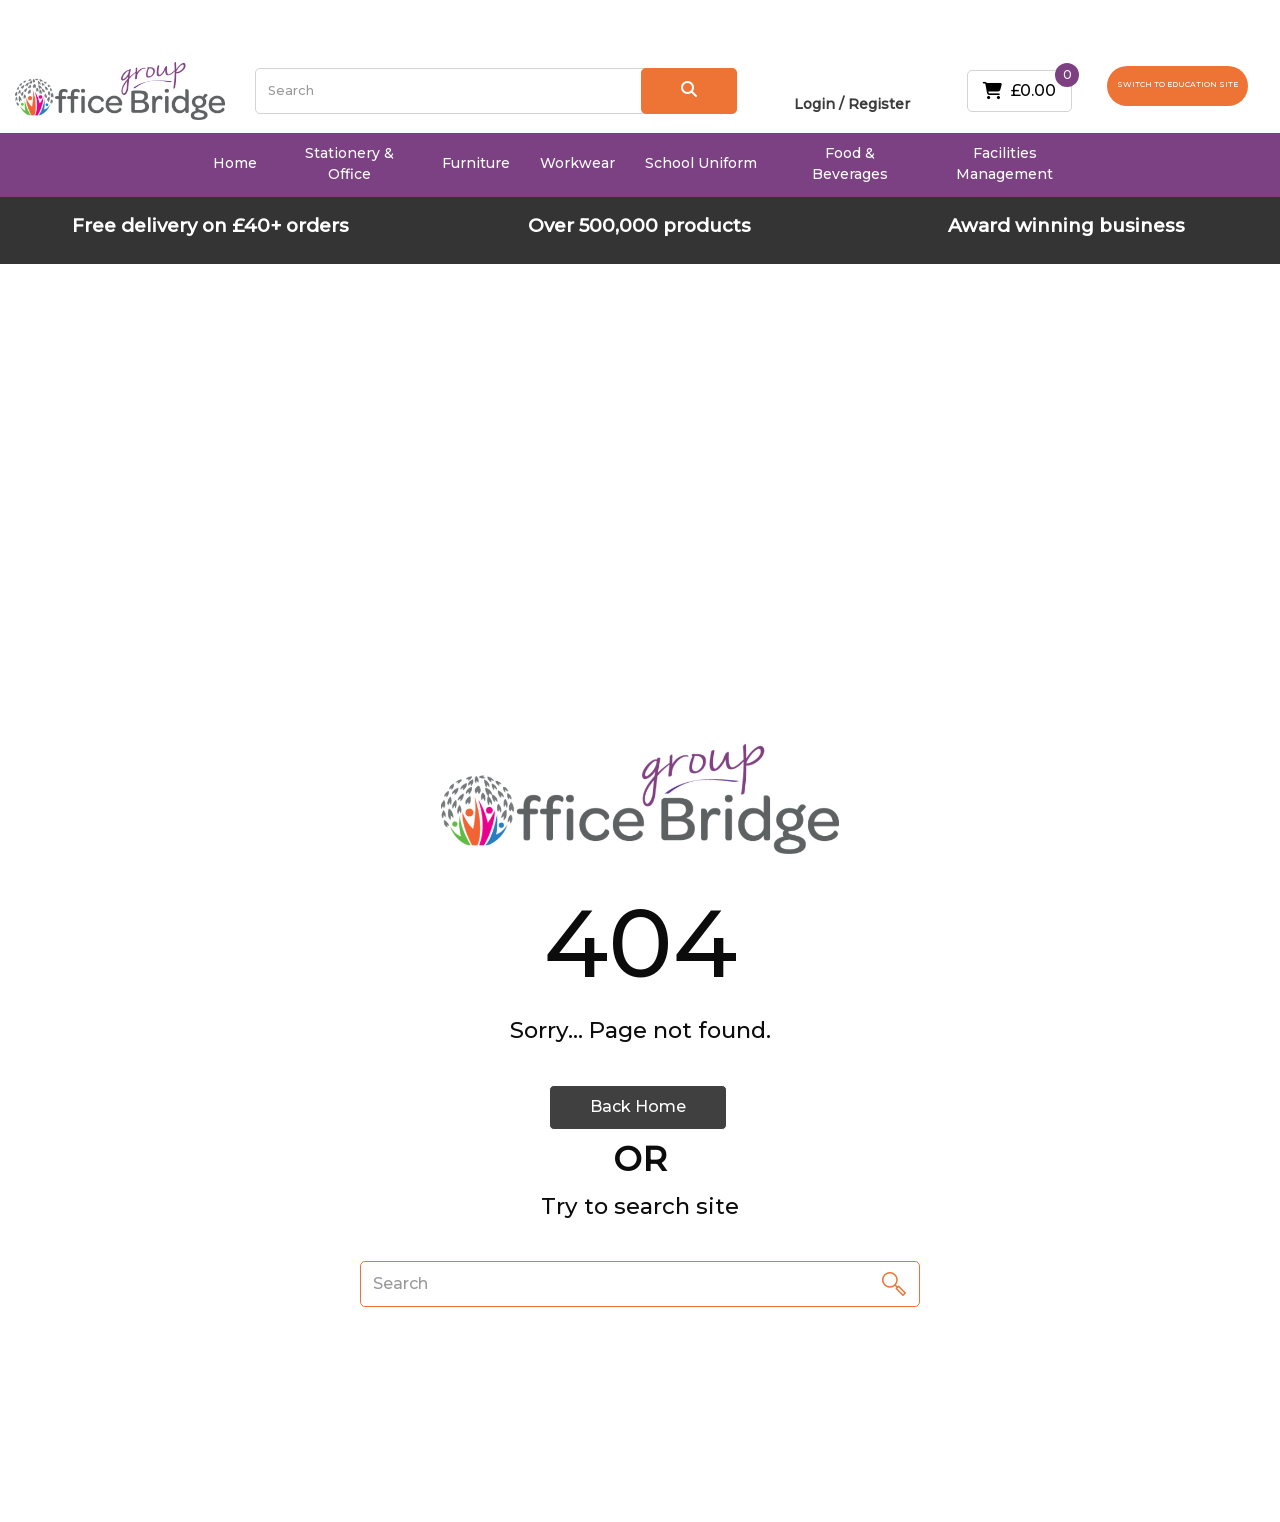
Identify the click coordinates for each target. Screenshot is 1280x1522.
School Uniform (701, 163)
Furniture (476, 163)
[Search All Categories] (496, 91)
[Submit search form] (689, 91)
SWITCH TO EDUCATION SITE (1177, 84)
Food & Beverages (850, 163)
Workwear (577, 163)
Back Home (638, 1106)
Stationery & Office (349, 163)
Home (235, 163)
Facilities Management (1004, 163)
